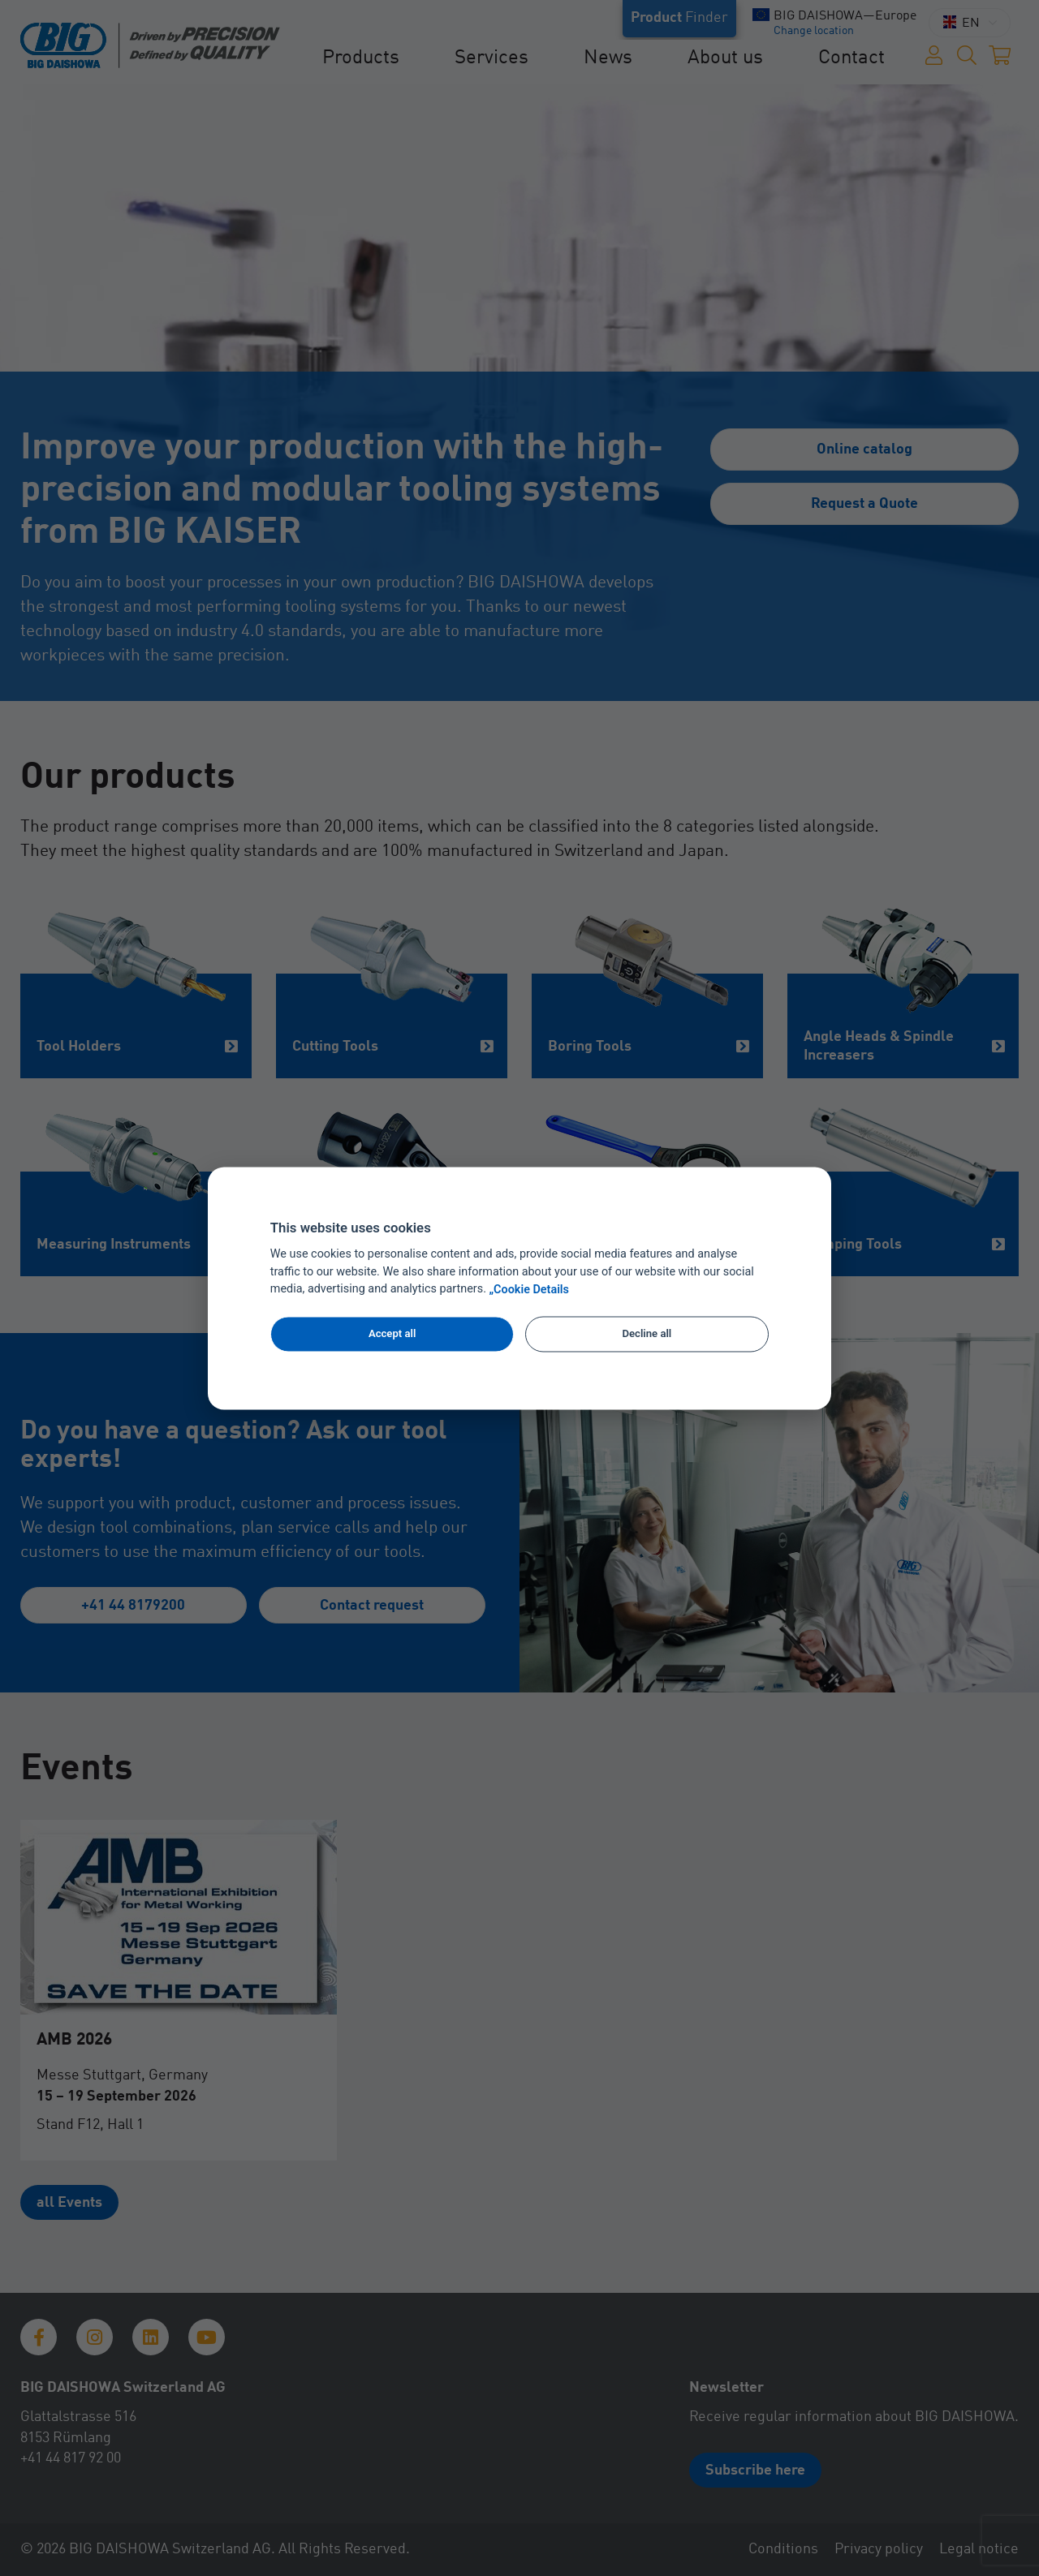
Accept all (392, 1334)
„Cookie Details (529, 1290)
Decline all (647, 1334)
